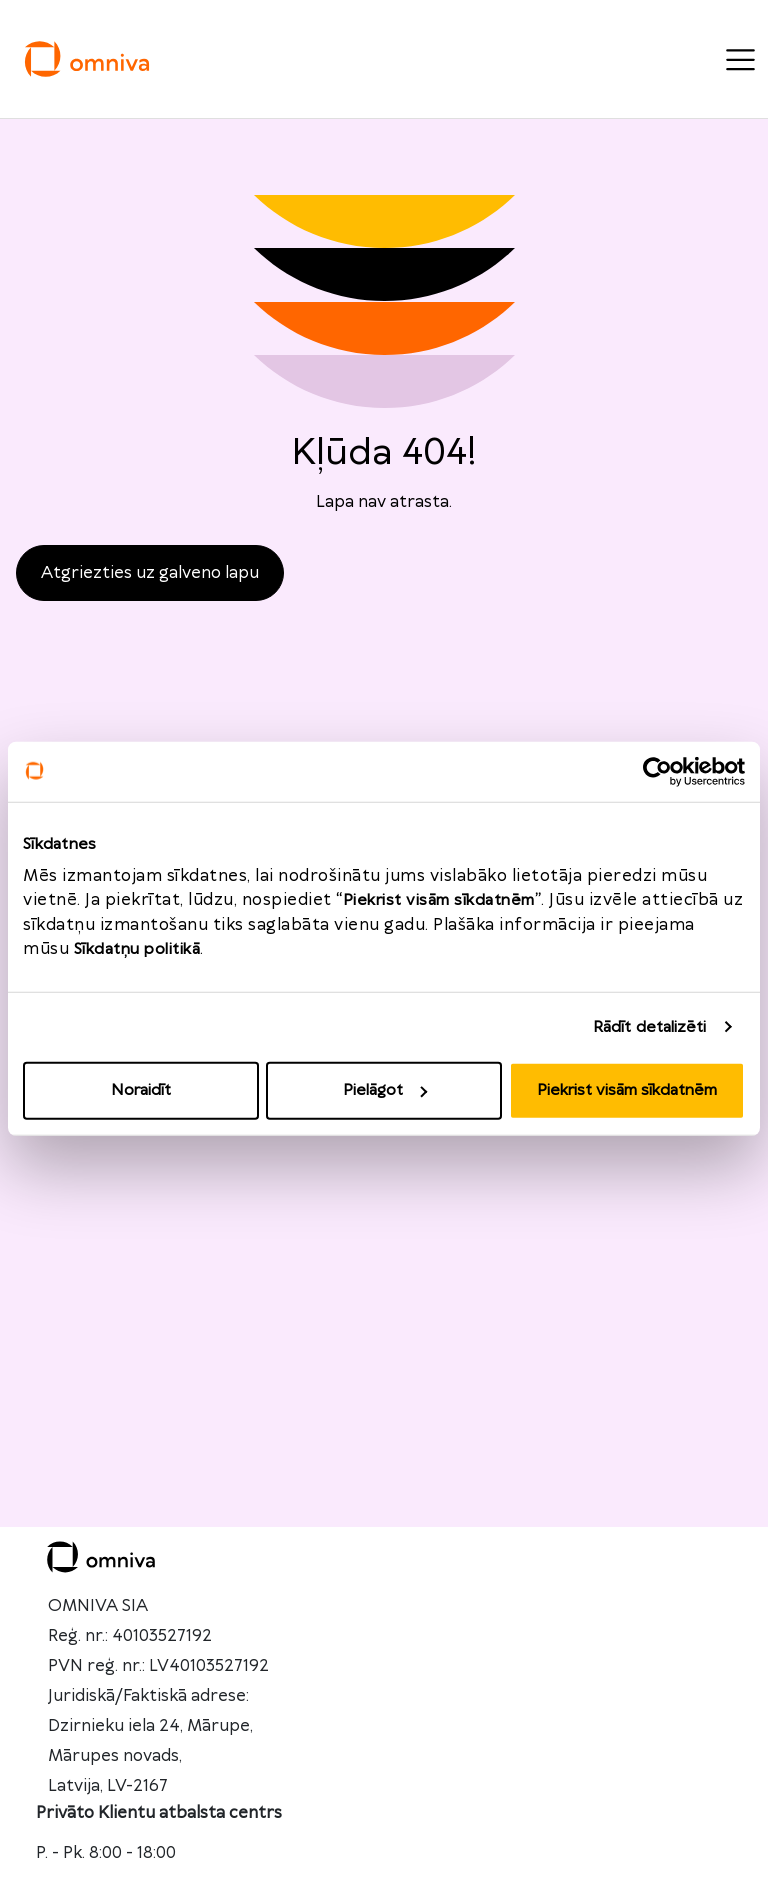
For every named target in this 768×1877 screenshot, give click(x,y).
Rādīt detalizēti (650, 1026)
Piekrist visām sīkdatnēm (627, 1090)
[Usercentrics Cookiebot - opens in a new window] (657, 771)
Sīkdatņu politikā (137, 949)
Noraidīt (141, 1090)
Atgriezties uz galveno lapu (150, 573)
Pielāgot (385, 1090)
